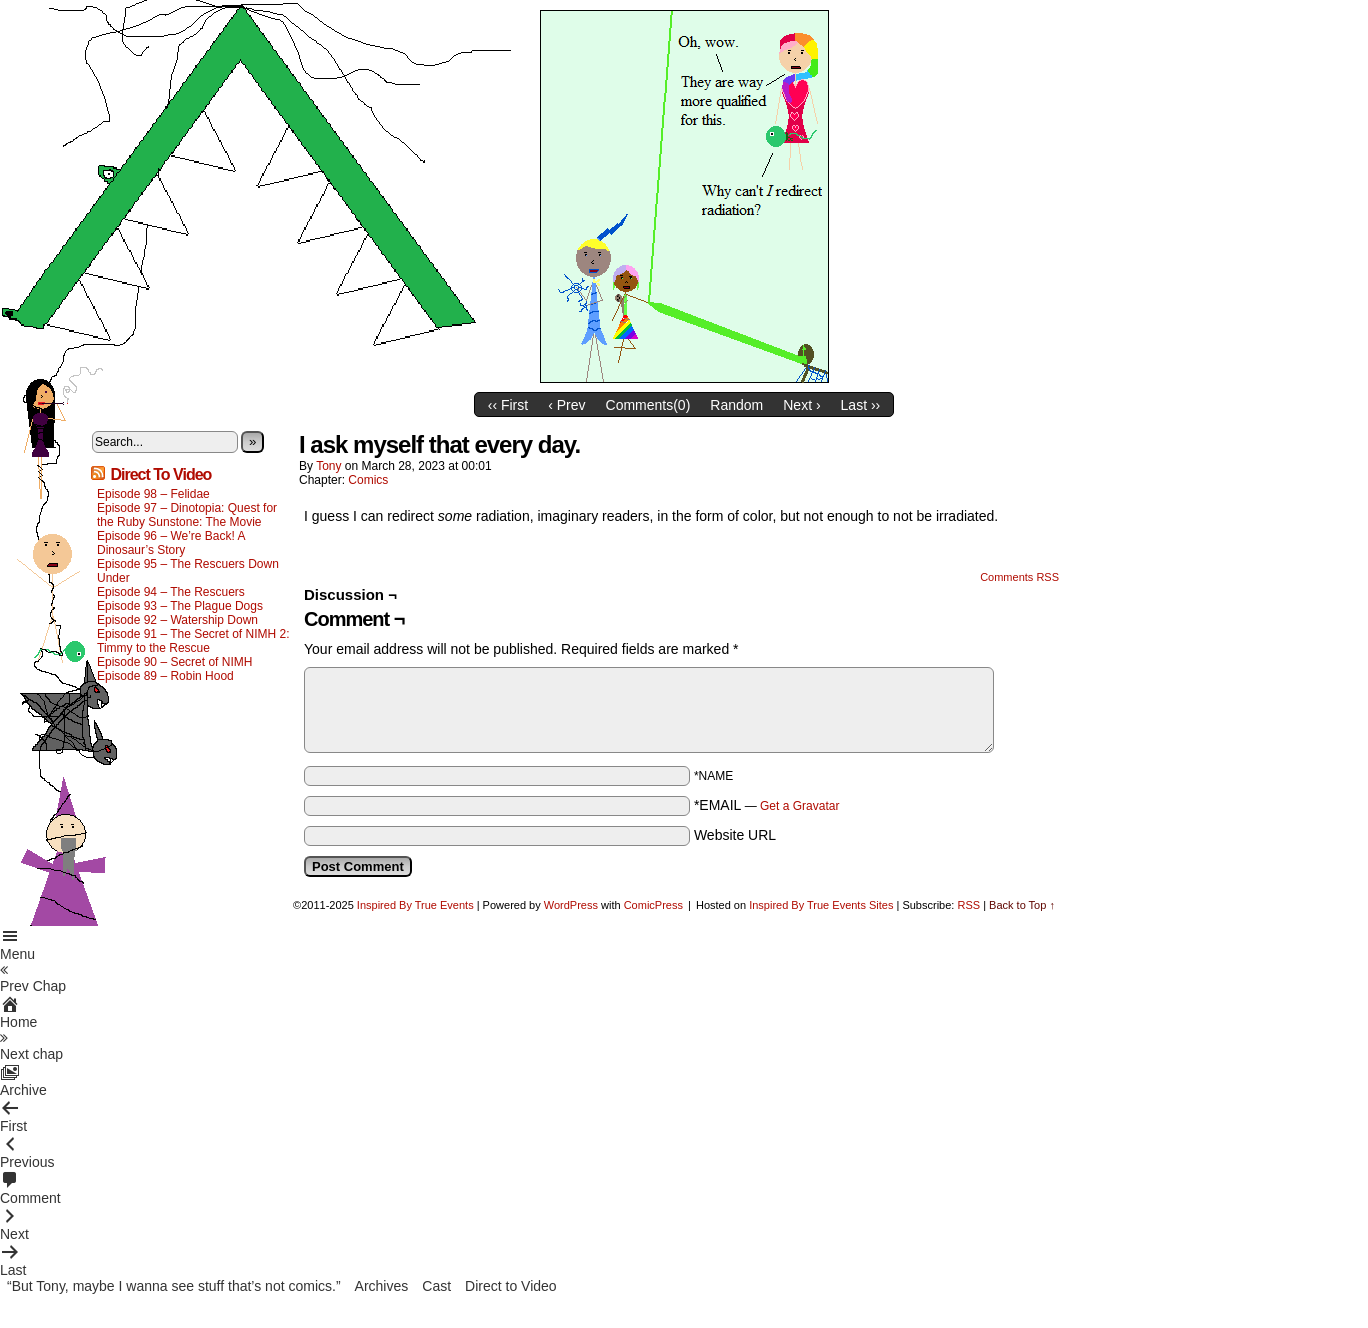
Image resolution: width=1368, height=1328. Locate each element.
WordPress (571, 905)
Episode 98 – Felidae (153, 494)
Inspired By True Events (415, 905)
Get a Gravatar (799, 806)
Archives (382, 1286)
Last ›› (861, 405)
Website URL (735, 835)
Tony (328, 466)
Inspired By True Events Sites (821, 905)
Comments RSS (1019, 577)
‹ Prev (566, 405)
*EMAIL (767, 805)
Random (736, 405)
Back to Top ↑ (1022, 905)
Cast (436, 1286)
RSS (968, 905)
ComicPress (653, 905)
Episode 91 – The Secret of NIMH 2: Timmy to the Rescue (193, 641)
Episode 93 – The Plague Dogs (180, 606)
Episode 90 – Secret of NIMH (174, 662)
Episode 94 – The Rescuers (171, 592)
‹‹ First (508, 405)
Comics (368, 480)
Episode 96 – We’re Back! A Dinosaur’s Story (171, 543)
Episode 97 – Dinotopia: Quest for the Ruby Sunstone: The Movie (187, 515)
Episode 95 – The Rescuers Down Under (188, 571)
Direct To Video (160, 474)
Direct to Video (511, 1286)
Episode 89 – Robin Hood (165, 676)
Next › (801, 405)
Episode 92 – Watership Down (177, 620)
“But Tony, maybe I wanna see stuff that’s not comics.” (174, 1286)
